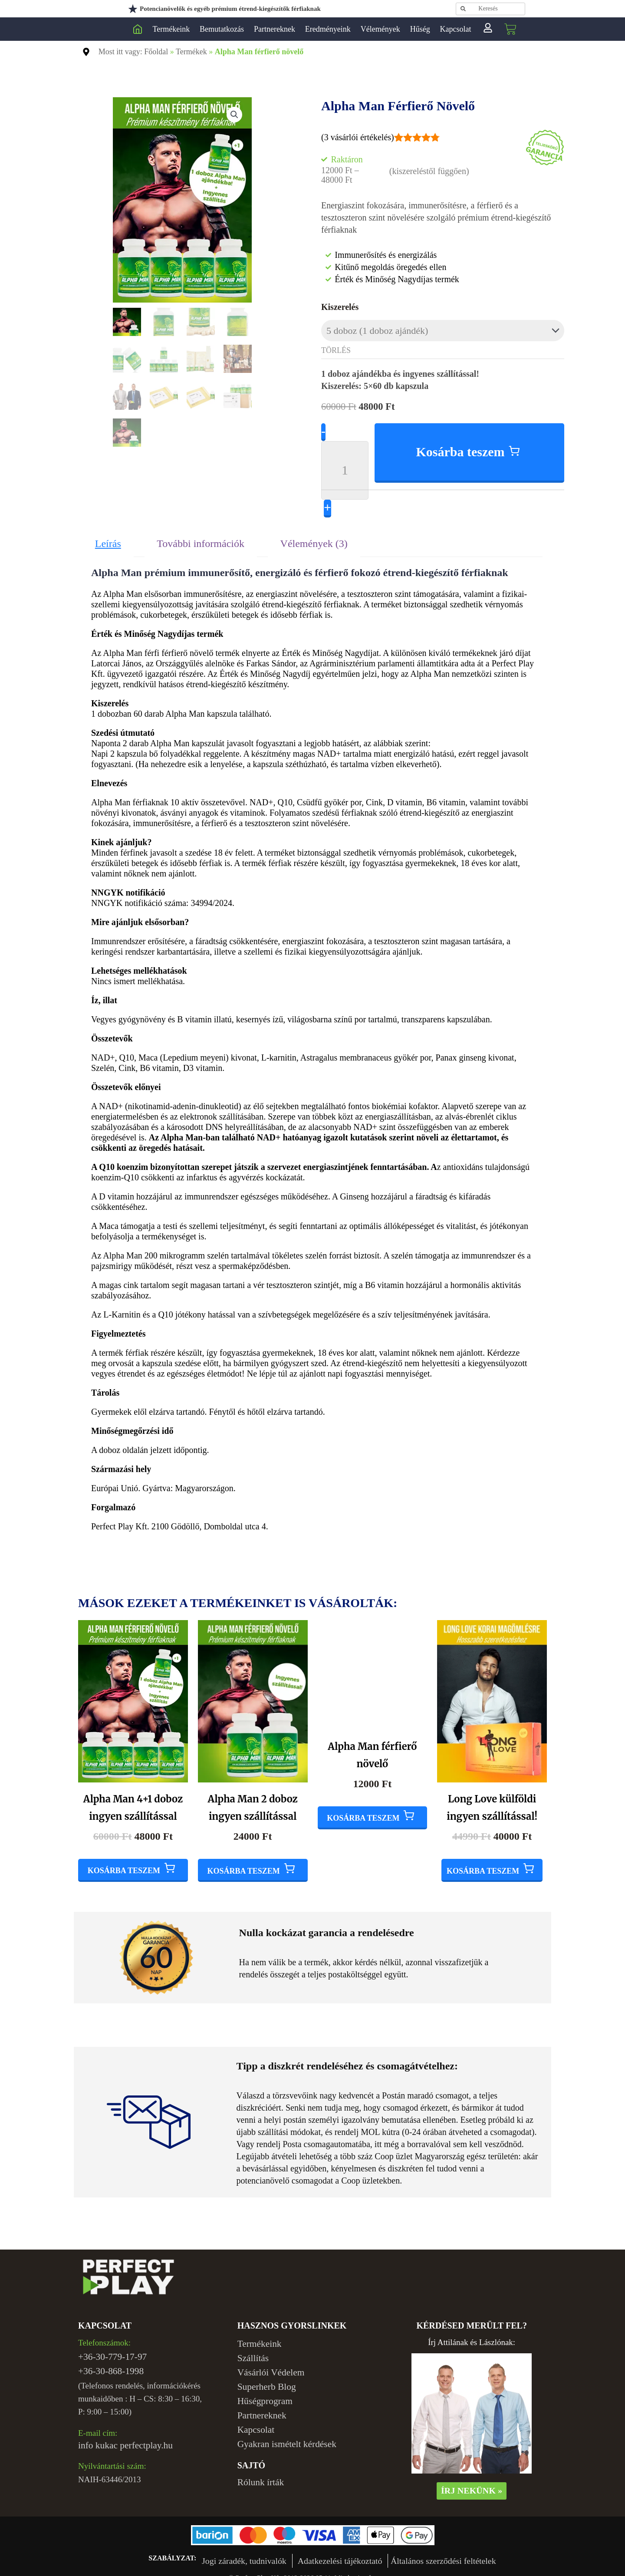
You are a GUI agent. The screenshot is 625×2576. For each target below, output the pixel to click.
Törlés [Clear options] (336, 348)
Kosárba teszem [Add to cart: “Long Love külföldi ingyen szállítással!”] (483, 1860)
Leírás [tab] (108, 534)
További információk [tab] (200, 534)
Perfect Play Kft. (137, 29)
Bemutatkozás (222, 29)
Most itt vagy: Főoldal (133, 51)
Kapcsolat (455, 29)
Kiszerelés (340, 307)
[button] (235, 114)
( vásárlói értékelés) (357, 137)
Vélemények (380, 29)
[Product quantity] (344, 461)
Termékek (191, 51)
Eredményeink (328, 29)
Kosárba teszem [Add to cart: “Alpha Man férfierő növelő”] (363, 1860)
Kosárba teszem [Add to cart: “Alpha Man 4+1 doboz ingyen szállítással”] (124, 1860)
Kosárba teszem (461, 443)
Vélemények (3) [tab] (314, 534)
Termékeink (171, 29)
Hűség (420, 29)
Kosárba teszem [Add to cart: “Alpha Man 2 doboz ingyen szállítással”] (243, 1860)
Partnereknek (274, 29)
